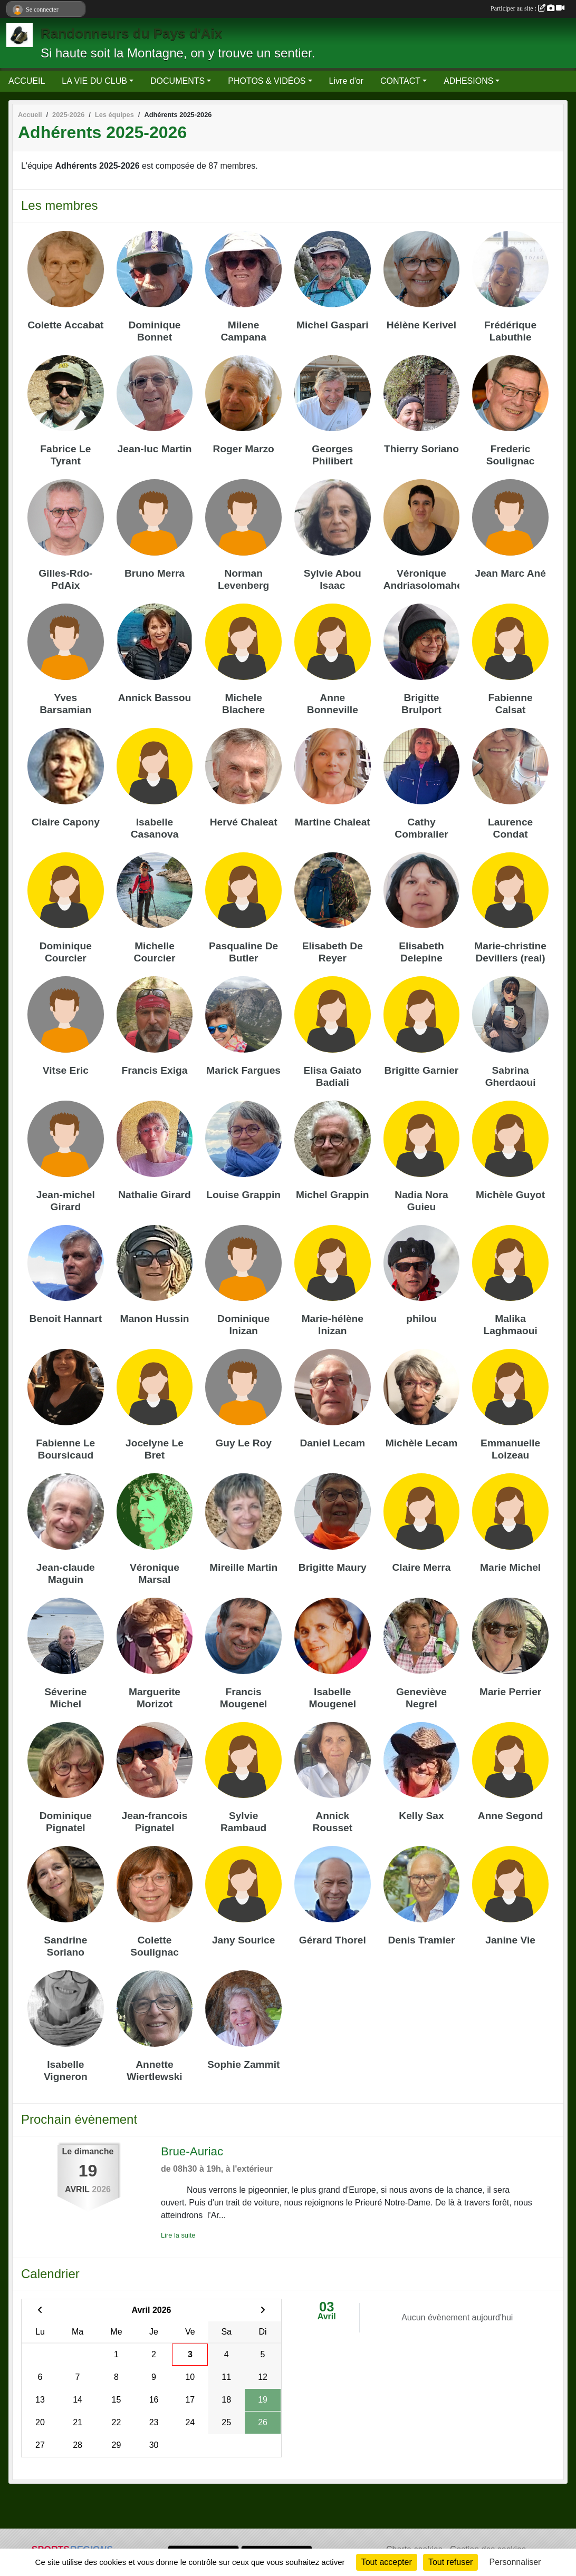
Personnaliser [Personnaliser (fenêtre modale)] (515, 2562)
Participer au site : (527, 8)
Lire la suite (178, 2235)
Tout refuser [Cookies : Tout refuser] (450, 2562)
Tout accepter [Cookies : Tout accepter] (386, 2562)
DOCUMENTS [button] (177, 80)
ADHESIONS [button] (468, 80)
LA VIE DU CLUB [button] (94, 80)
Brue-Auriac (192, 2151)
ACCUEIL (26, 80)
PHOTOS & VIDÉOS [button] (266, 80)
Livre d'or (346, 80)
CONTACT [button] (400, 80)
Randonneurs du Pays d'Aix (131, 33)
